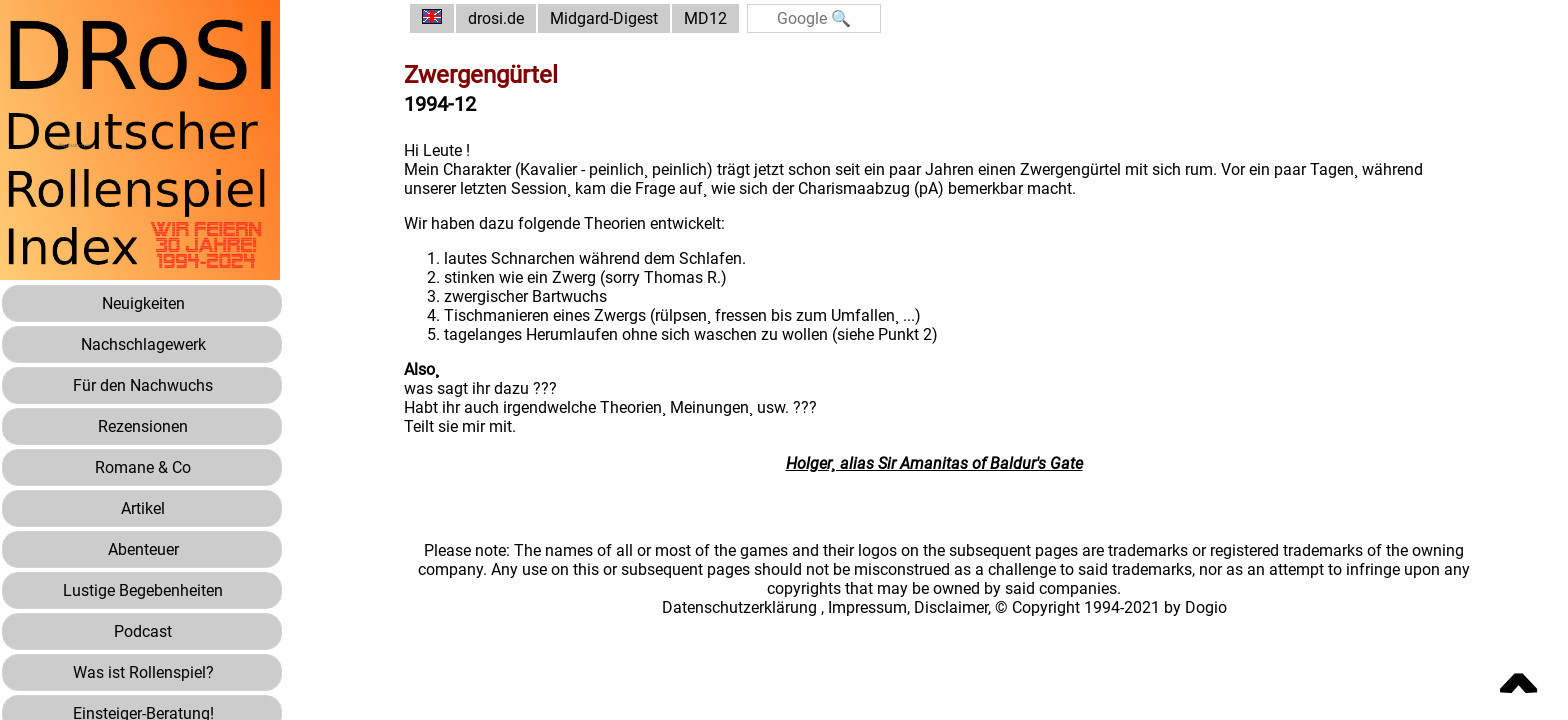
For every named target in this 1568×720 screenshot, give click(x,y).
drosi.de (496, 18)
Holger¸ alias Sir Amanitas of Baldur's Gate (934, 463)
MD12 (705, 18)
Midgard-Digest (604, 18)
